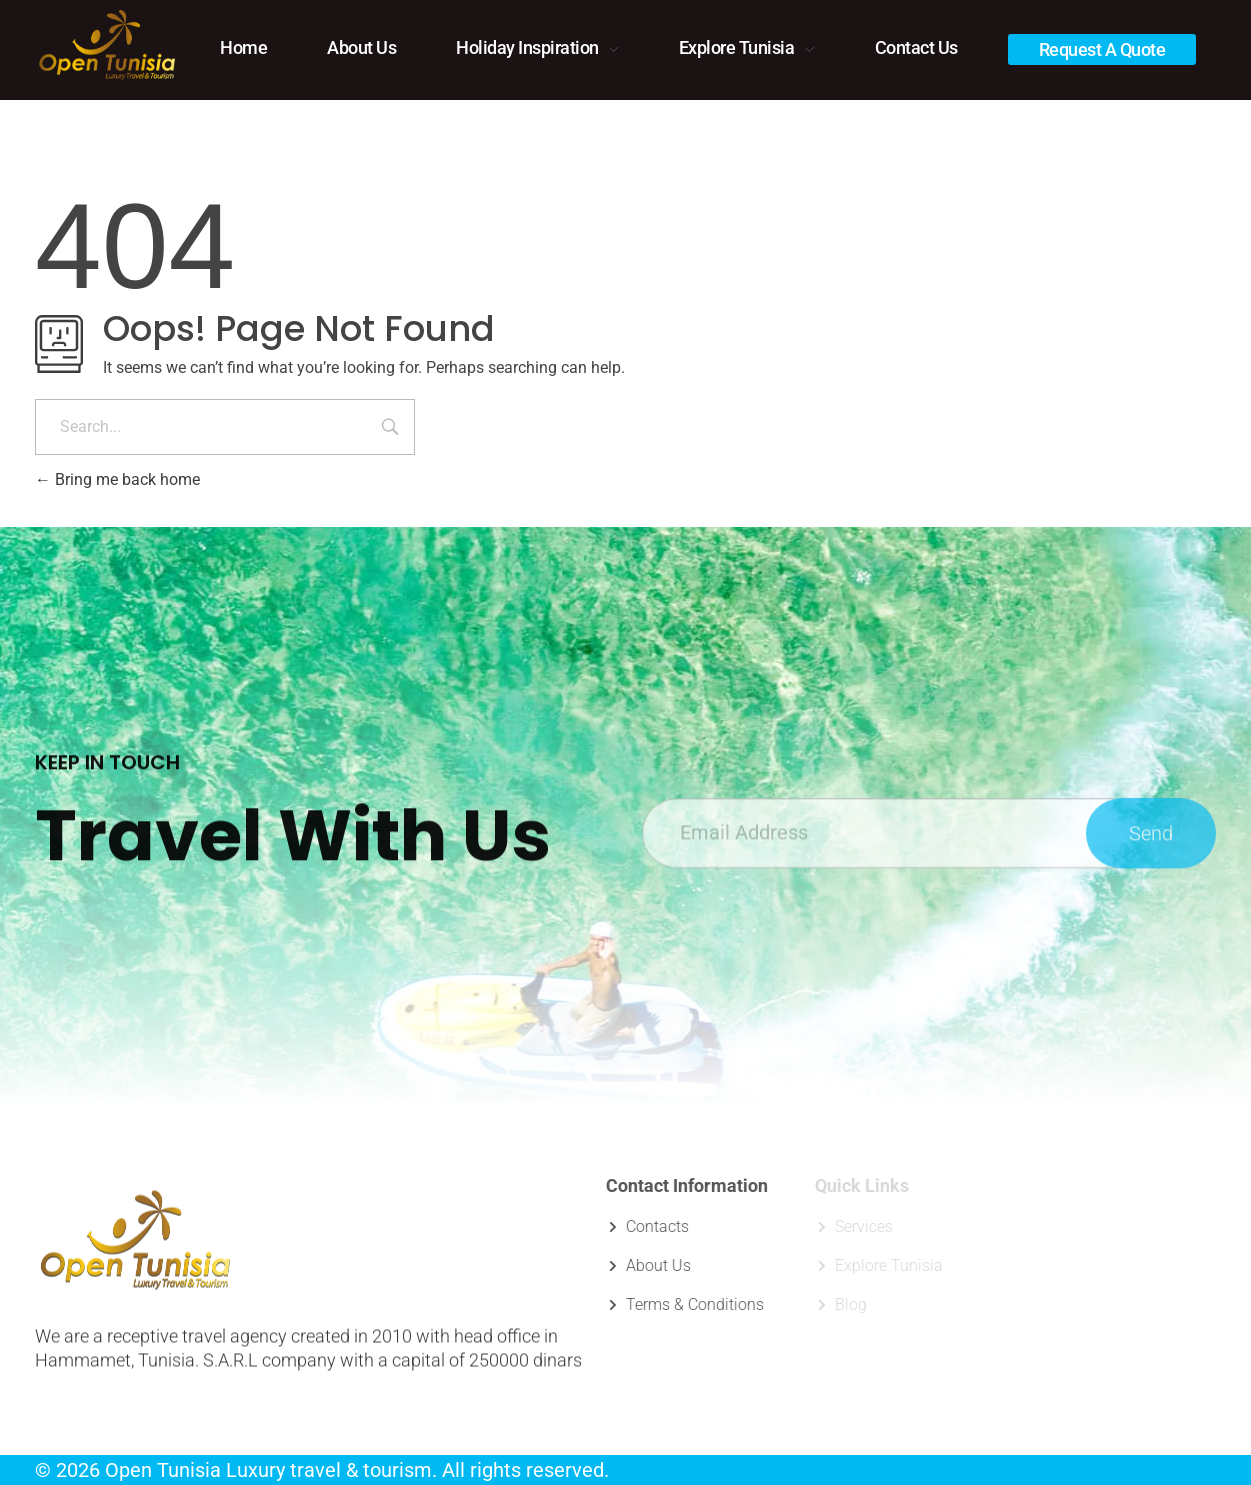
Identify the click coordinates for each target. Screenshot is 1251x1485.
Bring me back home (117, 479)
